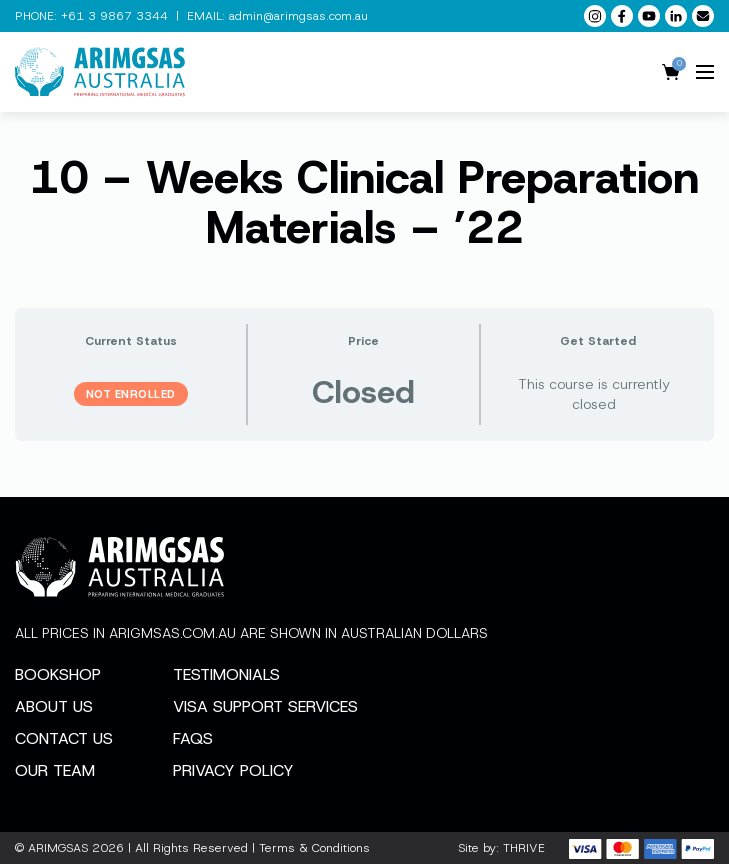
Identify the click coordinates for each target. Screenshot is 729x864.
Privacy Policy (233, 770)
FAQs (193, 738)
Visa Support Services (265, 706)
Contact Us (64, 738)
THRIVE (524, 848)
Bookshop (58, 674)
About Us (54, 706)
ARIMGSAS (58, 848)
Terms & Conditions (314, 848)
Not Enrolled (131, 394)
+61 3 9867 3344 (114, 16)
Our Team (55, 770)
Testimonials (226, 674)
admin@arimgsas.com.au (298, 16)
